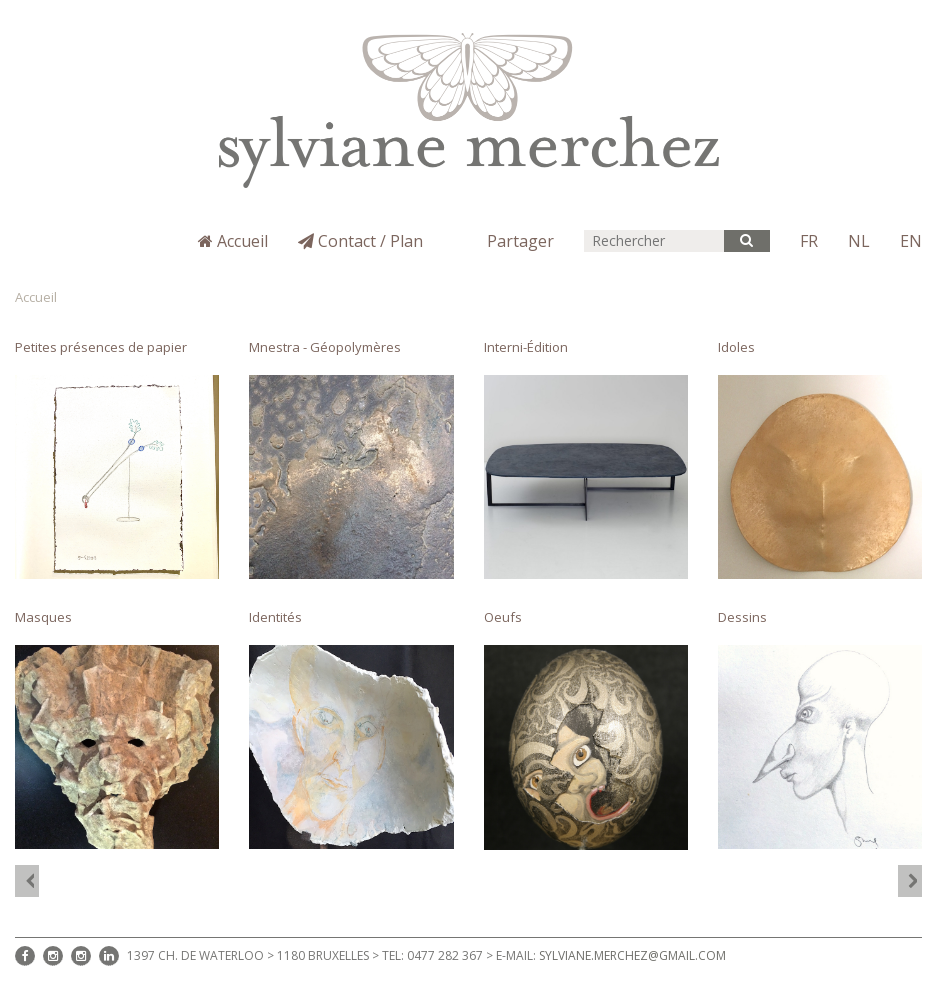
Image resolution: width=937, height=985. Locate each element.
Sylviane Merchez (92, 256)
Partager (520, 241)
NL (859, 241)
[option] (468, 594)
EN (911, 241)
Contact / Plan (360, 241)
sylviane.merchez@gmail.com (632, 955)
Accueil (233, 241)
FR (809, 241)
